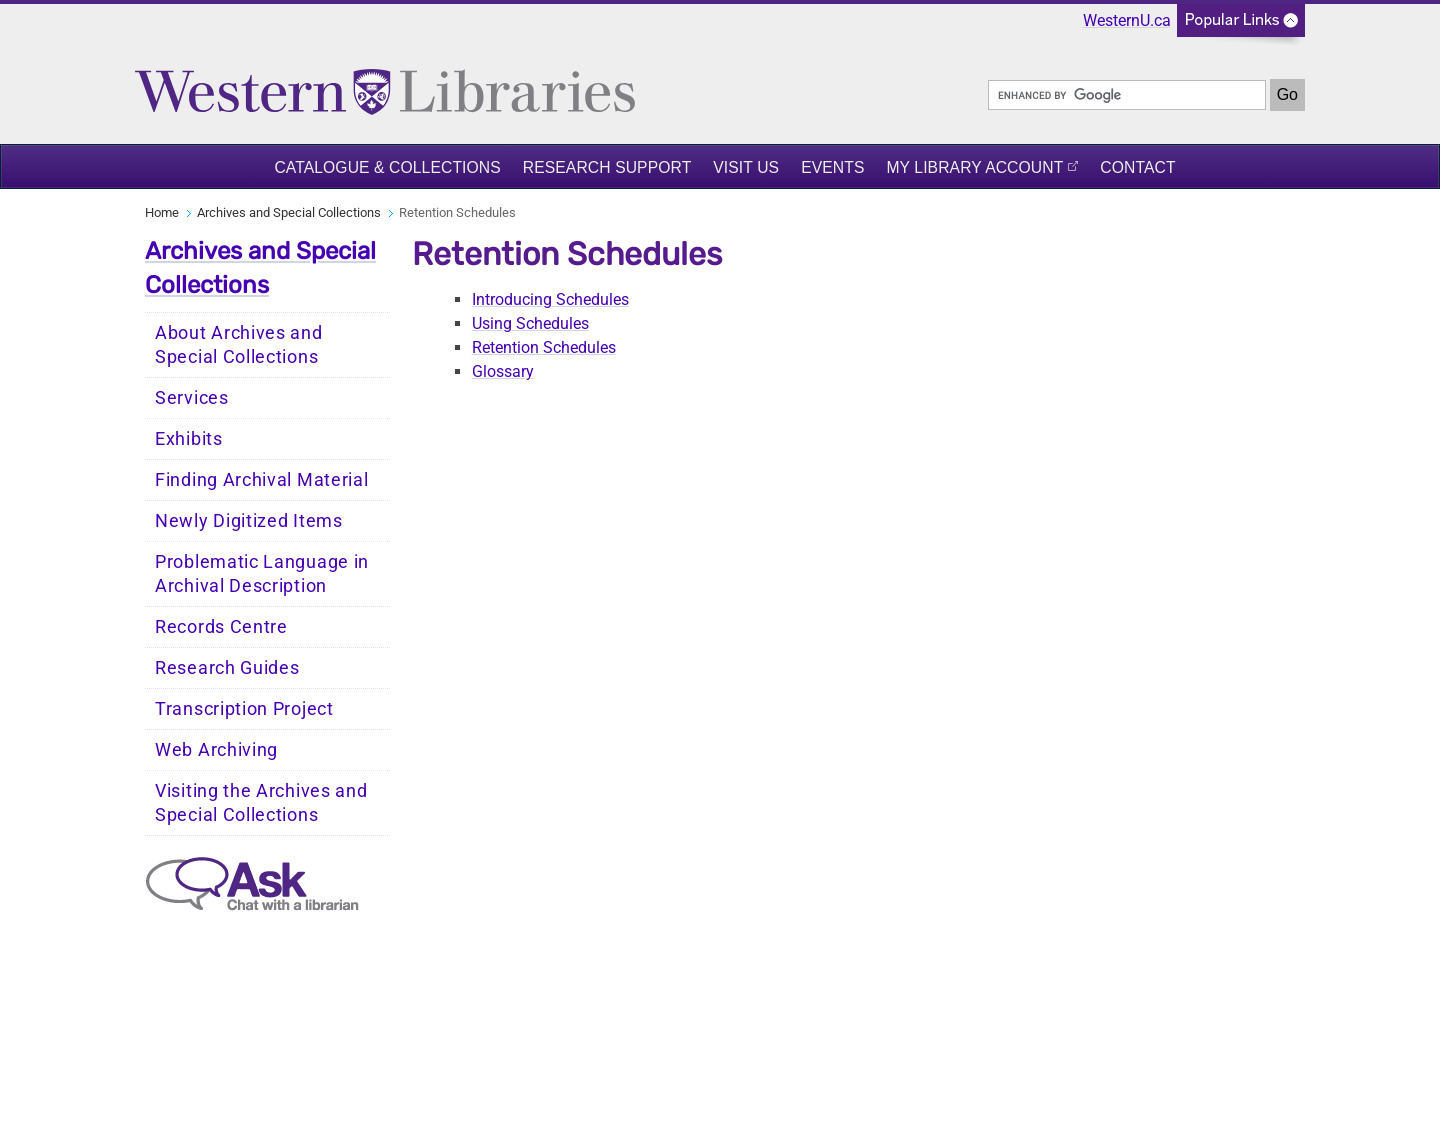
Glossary (503, 371)
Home (162, 212)
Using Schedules (530, 323)
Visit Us (746, 167)
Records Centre (221, 627)
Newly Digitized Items (249, 521)
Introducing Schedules (550, 299)
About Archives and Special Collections (239, 345)
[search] (1127, 95)
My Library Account (974, 167)
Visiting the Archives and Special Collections (261, 803)
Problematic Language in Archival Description (262, 574)
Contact (1137, 167)
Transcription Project (244, 709)
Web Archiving (216, 750)
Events (832, 167)
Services (192, 398)
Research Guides (227, 668)
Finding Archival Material (262, 480)
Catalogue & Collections (387, 167)
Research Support (607, 167)
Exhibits (189, 439)
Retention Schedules (544, 347)
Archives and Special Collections (289, 212)
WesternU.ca (1127, 20)
